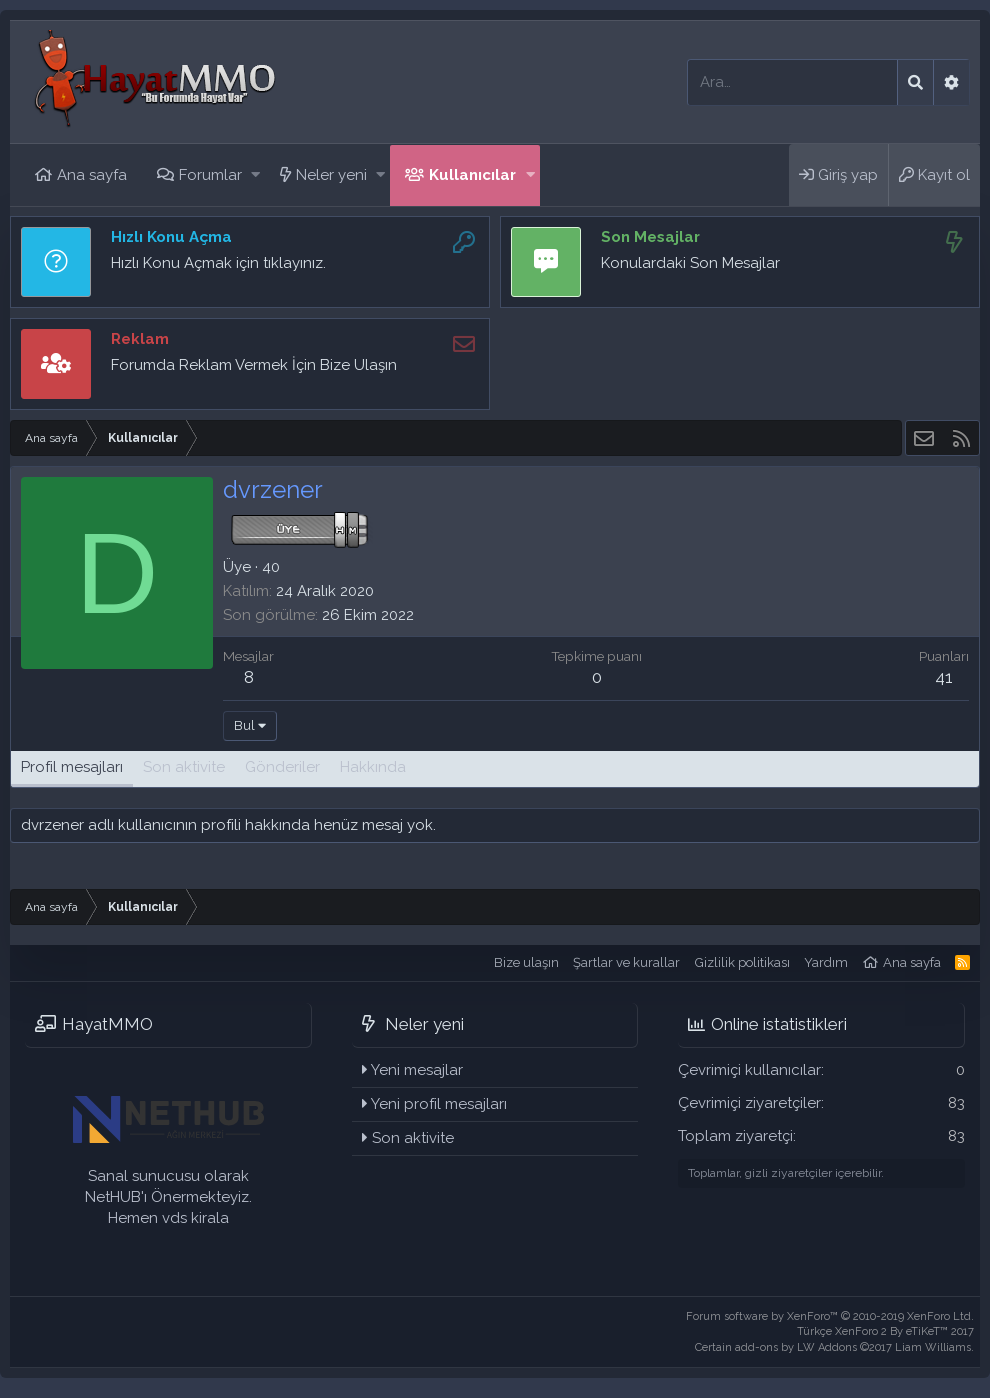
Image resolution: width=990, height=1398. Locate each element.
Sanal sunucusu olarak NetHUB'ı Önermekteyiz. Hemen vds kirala (168, 1197)
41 (944, 677)
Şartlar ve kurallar (626, 962)
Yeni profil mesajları (439, 1104)
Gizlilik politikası (742, 962)
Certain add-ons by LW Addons (834, 1347)
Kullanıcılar (472, 175)
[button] (255, 175)
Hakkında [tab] (373, 767)
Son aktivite (413, 1138)
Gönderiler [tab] (282, 767)
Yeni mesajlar (417, 1070)
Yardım (826, 962)
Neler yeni (331, 175)
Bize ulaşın (526, 962)
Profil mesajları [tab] (72, 767)
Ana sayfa (92, 175)
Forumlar (210, 175)
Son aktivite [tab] (184, 767)
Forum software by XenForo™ (830, 1316)
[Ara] (792, 82)
